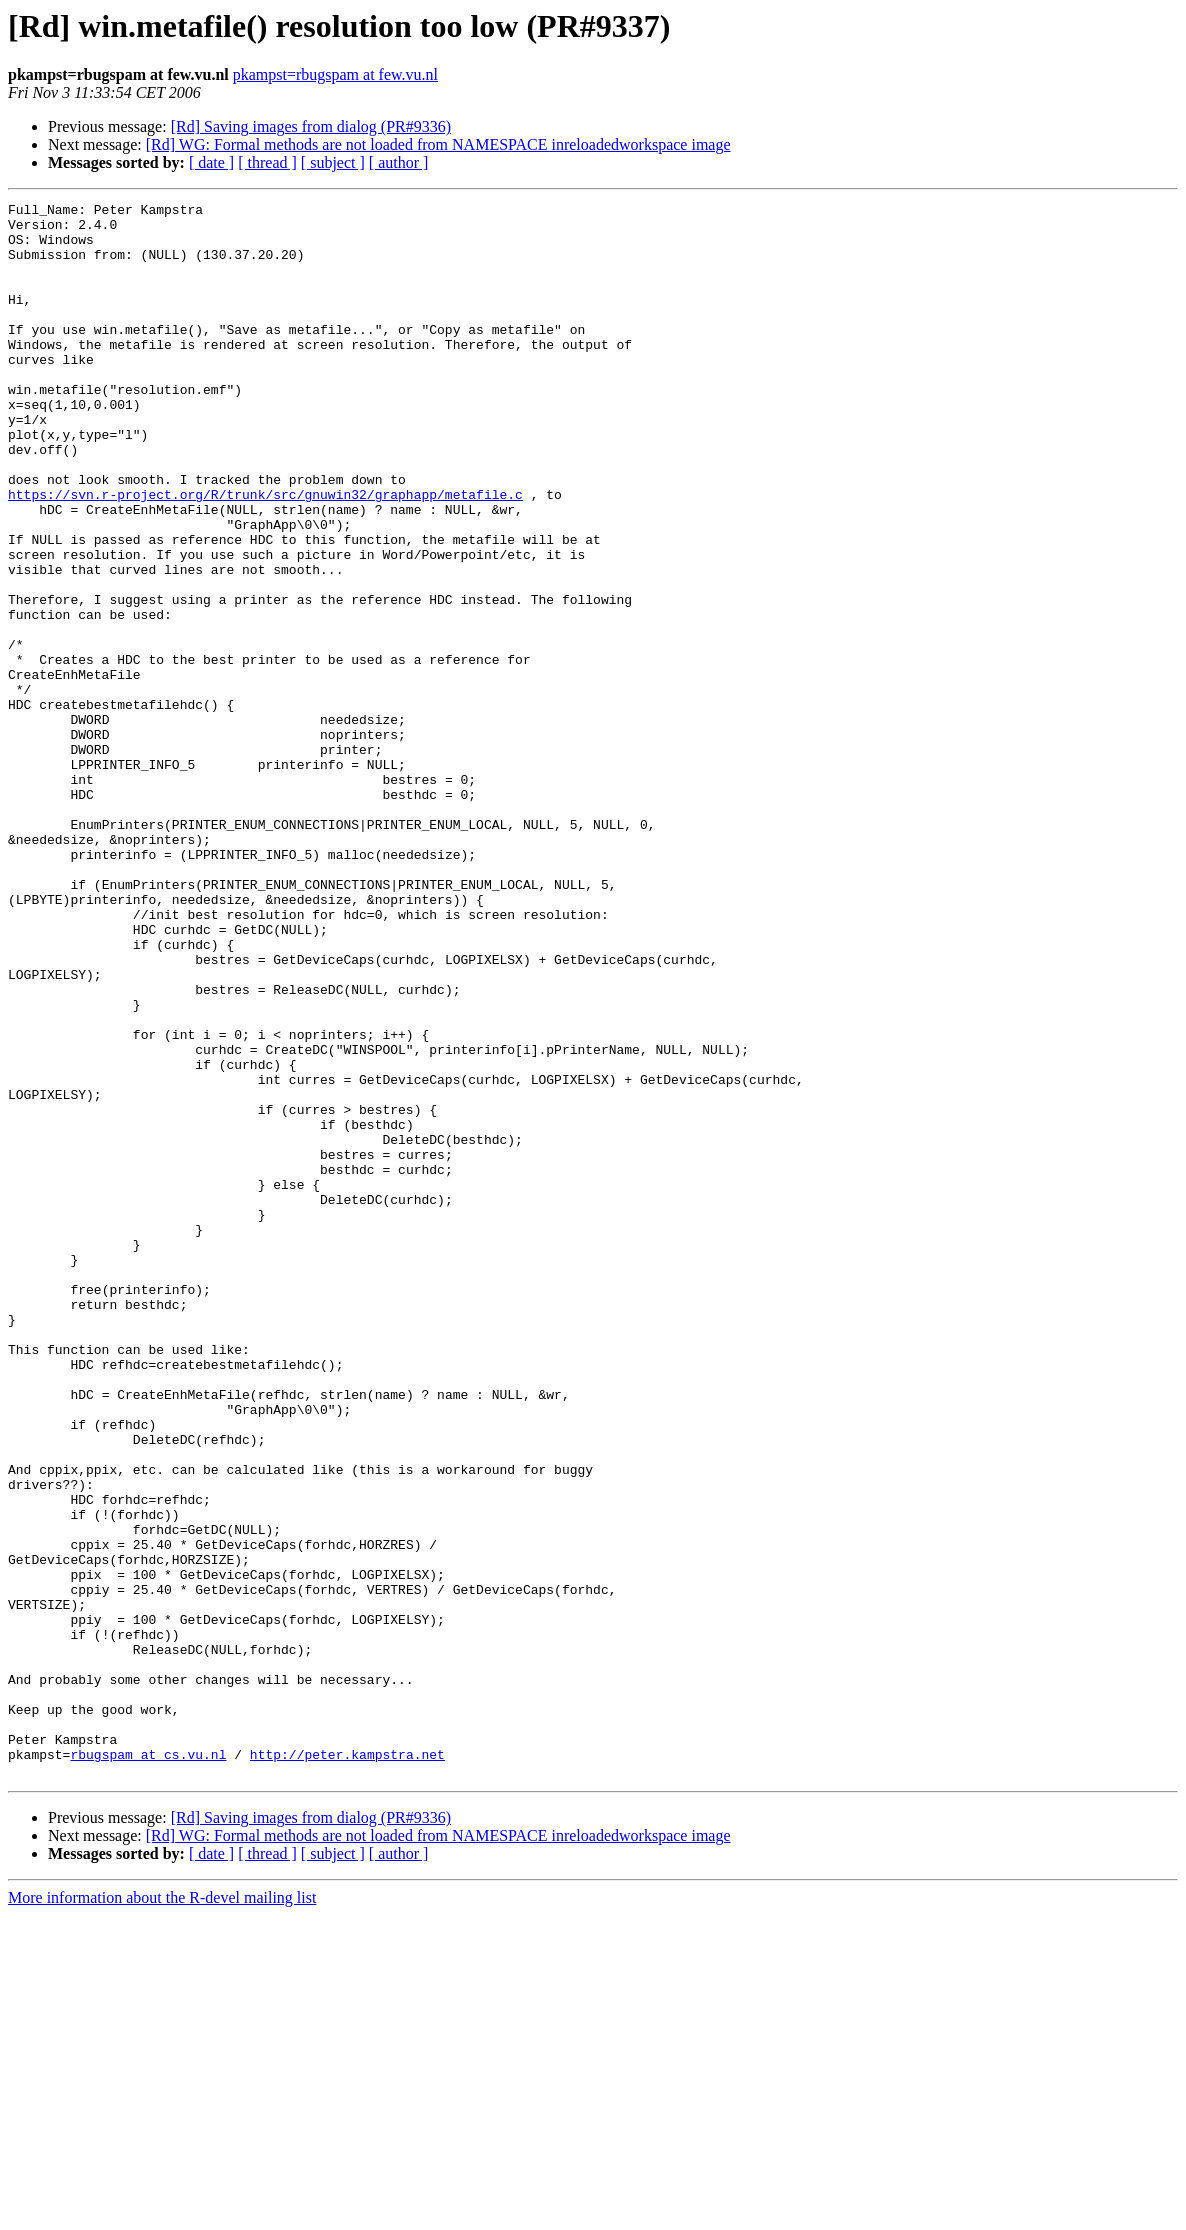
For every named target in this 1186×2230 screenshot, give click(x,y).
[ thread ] (267, 162)
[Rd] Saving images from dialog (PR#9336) (311, 126)
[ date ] (211, 162)
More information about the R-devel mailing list (162, 2212)
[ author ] (399, 162)
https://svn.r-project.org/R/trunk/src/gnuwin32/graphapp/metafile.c (265, 554)
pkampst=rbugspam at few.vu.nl (335, 74)
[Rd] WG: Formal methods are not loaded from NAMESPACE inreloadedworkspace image (438, 144)
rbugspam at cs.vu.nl (148, 2066)
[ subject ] (333, 162)
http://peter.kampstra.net (347, 2066)
